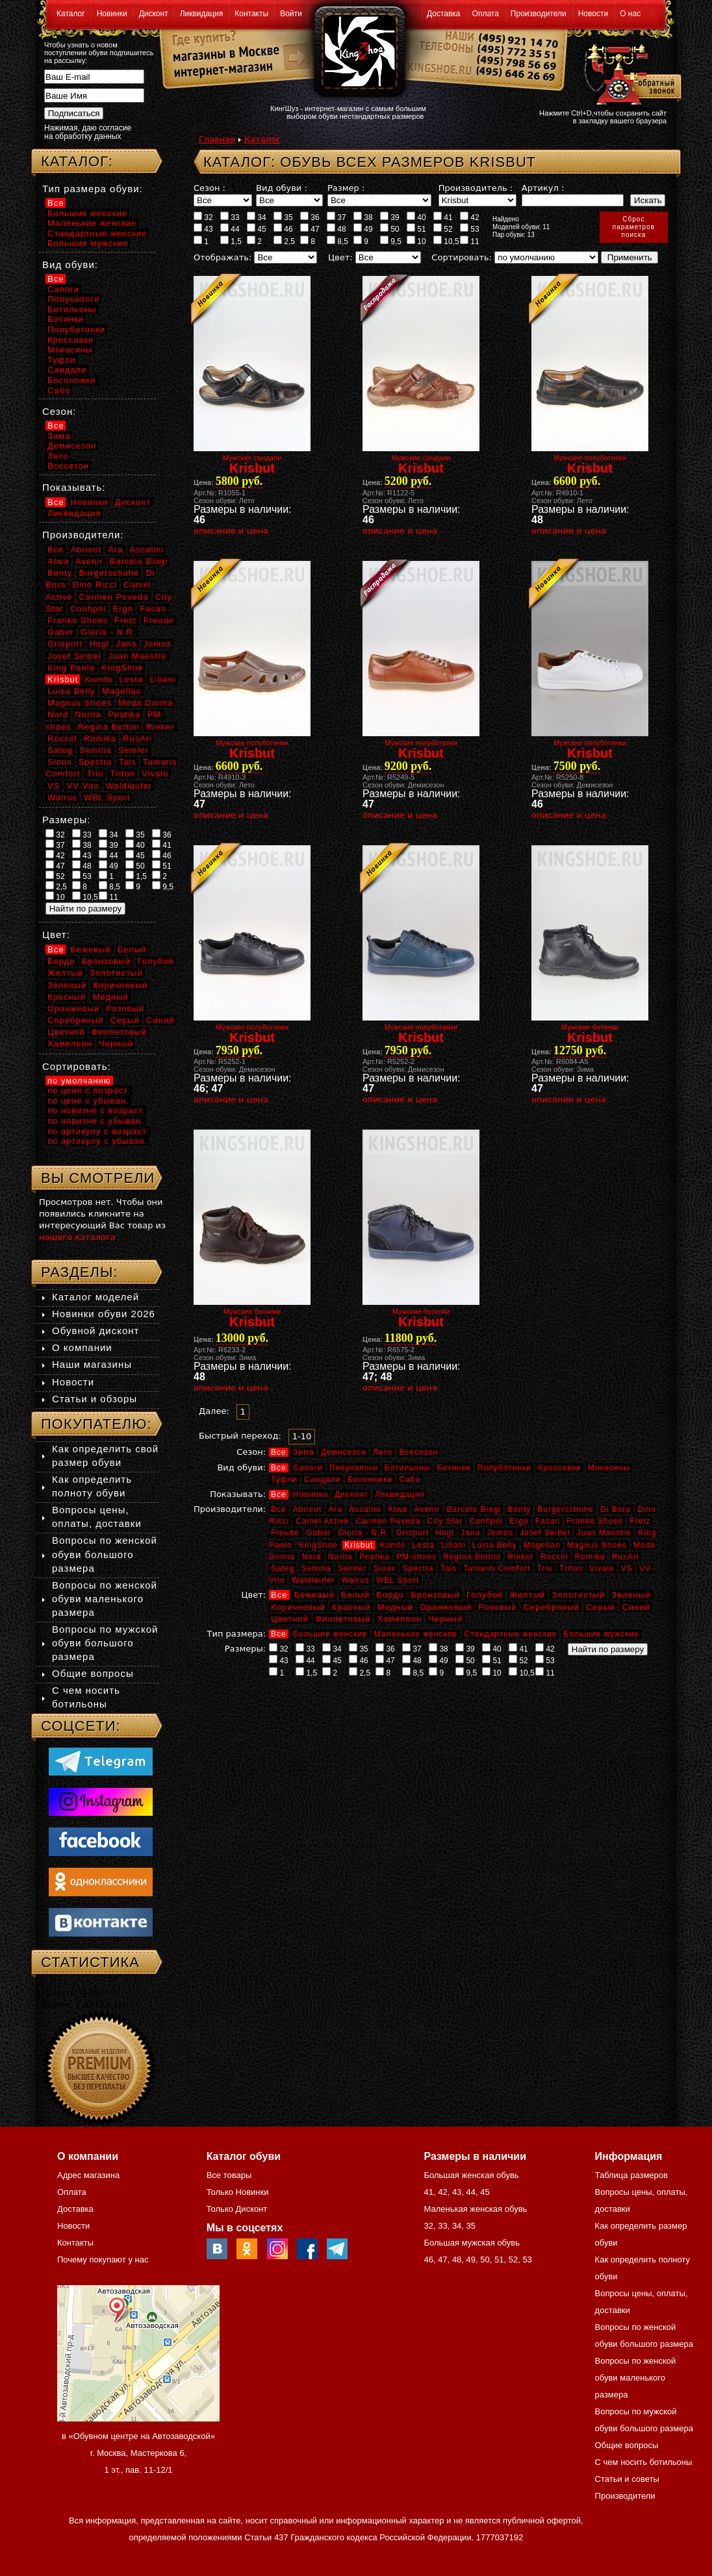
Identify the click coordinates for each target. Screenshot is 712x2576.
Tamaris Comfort (496, 1568)
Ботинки (454, 1467)
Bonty (519, 1509)
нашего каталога (77, 1237)
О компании (82, 1347)
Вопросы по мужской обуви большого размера (105, 1643)
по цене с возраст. (88, 1090)
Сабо (409, 1479)
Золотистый (578, 1595)
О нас (630, 13)
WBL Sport (398, 1580)
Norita (340, 1556)
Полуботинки (504, 1467)
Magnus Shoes (597, 1545)
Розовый (498, 1607)
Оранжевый (446, 1607)
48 (336, 228)
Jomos (500, 1532)
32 (203, 217)
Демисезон (343, 1452)
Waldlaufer (313, 1580)
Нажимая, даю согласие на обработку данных (87, 132)
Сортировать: (461, 257)
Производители (538, 13)
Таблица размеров (631, 2175)
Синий (636, 1607)
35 (283, 217)
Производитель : (476, 188)
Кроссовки (559, 1467)
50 (390, 228)
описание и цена (231, 531)
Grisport (412, 1532)
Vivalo (601, 1568)
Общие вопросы (93, 1673)
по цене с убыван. (88, 1101)
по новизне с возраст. (96, 1110)
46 (283, 228)
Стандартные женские (510, 1634)
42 (469, 217)
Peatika (374, 1556)
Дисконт (153, 13)
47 (310, 228)
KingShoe (318, 1545)
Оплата (485, 13)
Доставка (444, 13)
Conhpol (486, 1521)
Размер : (345, 188)
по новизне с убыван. (95, 1121)
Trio (545, 1568)
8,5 (337, 241)
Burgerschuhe (565, 1509)
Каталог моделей (95, 1296)
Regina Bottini (472, 1556)
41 (443, 217)
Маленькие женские (415, 1634)
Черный (445, 1619)
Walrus (356, 1580)
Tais (448, 1568)
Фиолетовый (342, 1619)
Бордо (391, 1595)
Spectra (417, 1568)
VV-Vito (82, 786)
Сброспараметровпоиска (634, 227)
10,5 (446, 241)
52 (443, 228)
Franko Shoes (594, 1521)
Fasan (547, 1521)
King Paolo (71, 668)
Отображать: (222, 257)
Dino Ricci (95, 584)
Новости (593, 13)
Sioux (384, 1568)
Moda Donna (145, 703)
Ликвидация (201, 13)
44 (230, 228)
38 (363, 217)
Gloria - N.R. (364, 1532)
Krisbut (358, 1545)
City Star (445, 1521)
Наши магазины (92, 1364)
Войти (291, 13)
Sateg (282, 1568)
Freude (285, 1532)
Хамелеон (399, 1619)
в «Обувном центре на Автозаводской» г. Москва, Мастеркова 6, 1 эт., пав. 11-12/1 (138, 2453)
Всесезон (418, 1452)
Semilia (316, 1568)
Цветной (290, 1619)
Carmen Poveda (387, 1521)
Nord (312, 1556)
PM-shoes (416, 1556)
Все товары (229, 2175)
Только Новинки (238, 2192)
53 (469, 228)
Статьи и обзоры (94, 1398)
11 (469, 241)
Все (278, 1452)
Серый (600, 1607)
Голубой (484, 1595)
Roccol (554, 1556)
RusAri (625, 1556)
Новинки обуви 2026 (103, 1313)
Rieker (520, 1556)
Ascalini (365, 1509)
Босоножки (370, 1479)
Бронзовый (435, 1595)
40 (416, 217)
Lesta (423, 1545)
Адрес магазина (88, 2175)
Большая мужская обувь (472, 2243)
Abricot (307, 1509)
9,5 (390, 241)
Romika (590, 1556)
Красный (351, 1607)
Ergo (518, 1521)
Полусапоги (353, 1467)
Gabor (318, 1532)
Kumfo (393, 1545)
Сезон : (209, 188)
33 (230, 217)
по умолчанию (79, 1080)
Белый (355, 1595)
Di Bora (615, 1509)
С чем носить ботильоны (644, 2462)
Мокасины (609, 1467)
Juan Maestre (603, 1532)
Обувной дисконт (95, 1330)
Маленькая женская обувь (475, 2209)
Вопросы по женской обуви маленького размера (104, 1598)
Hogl (444, 1532)
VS (627, 1568)
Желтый (528, 1595)
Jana (470, 1532)
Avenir (427, 1509)
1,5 (231, 241)
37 (336, 217)
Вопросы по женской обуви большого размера (104, 1554)
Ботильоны (408, 1467)
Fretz (639, 1521)
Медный (395, 1607)
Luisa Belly (494, 1545)
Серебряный (551, 1607)
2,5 (284, 241)
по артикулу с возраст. (98, 1131)
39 (390, 217)
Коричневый (298, 1607)
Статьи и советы (627, 2479)
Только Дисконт (237, 2209)
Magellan (542, 1545)
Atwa (398, 1509)
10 (416, 241)
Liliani (453, 1545)
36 (310, 217)
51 (416, 228)
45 (256, 228)
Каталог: (77, 161)
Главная (217, 139)
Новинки (112, 13)
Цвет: (340, 257)
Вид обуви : (281, 188)
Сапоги (308, 1467)
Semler (352, 1568)
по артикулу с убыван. (97, 1141)
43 (203, 228)
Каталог (71, 13)
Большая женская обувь (471, 2175)
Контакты (251, 13)
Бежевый (314, 1595)
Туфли (284, 1479)
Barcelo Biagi (474, 1509)
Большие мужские (601, 1634)
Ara (335, 1509)
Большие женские (330, 1634)
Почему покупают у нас (102, 2259)
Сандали (322, 1479)
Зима (303, 1452)
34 (256, 217)
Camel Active (322, 1521)
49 (363, 228)
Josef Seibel (545, 1532)
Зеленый (630, 1595)
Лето (382, 1452)
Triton (571, 1568)
